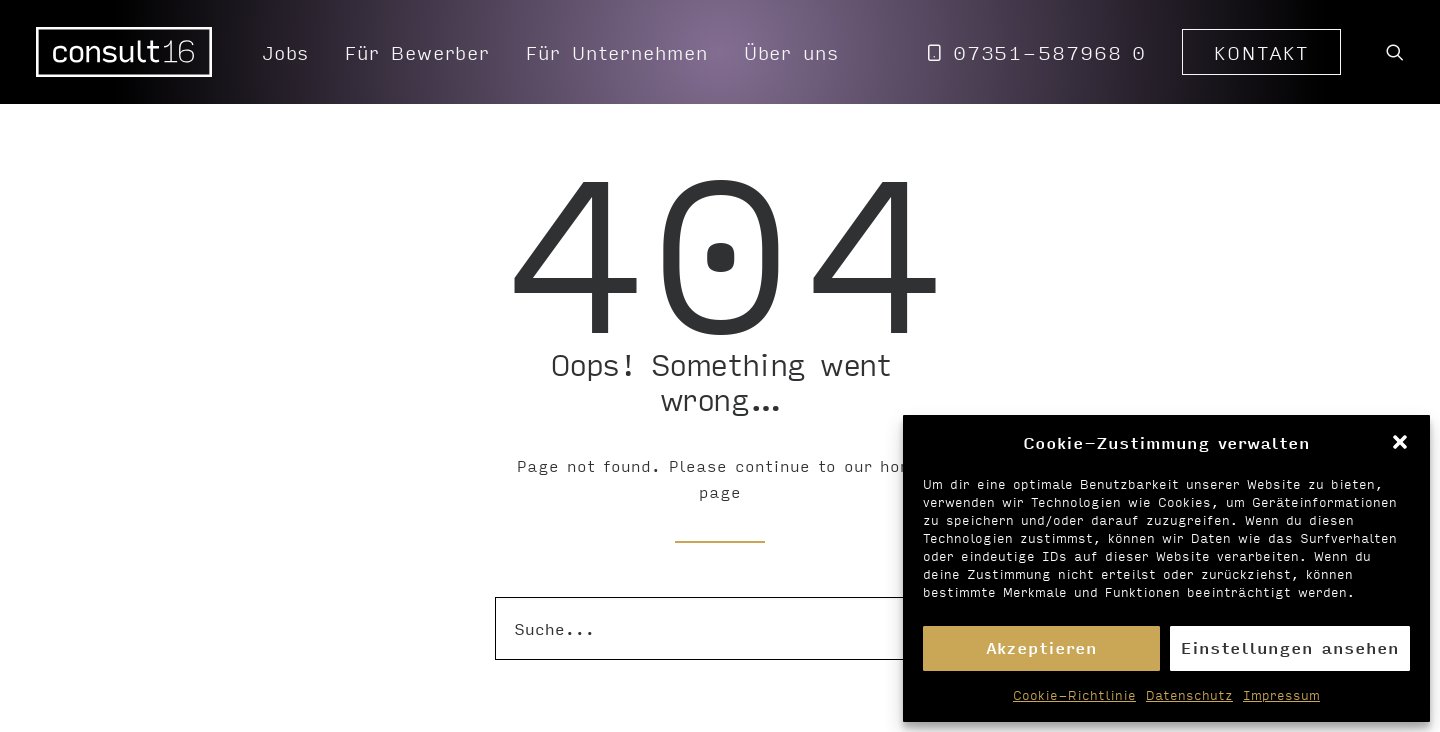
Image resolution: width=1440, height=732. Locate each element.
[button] (1400, 442)
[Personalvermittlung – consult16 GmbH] (124, 52)
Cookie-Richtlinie (1074, 695)
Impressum (1281, 695)
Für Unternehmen (617, 52)
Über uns (791, 52)
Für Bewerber (417, 52)
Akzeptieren (1041, 647)
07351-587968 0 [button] (1050, 52)
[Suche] (720, 628)
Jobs (286, 52)
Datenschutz (1189, 695)
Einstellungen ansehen (1290, 647)
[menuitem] (286, 52)
